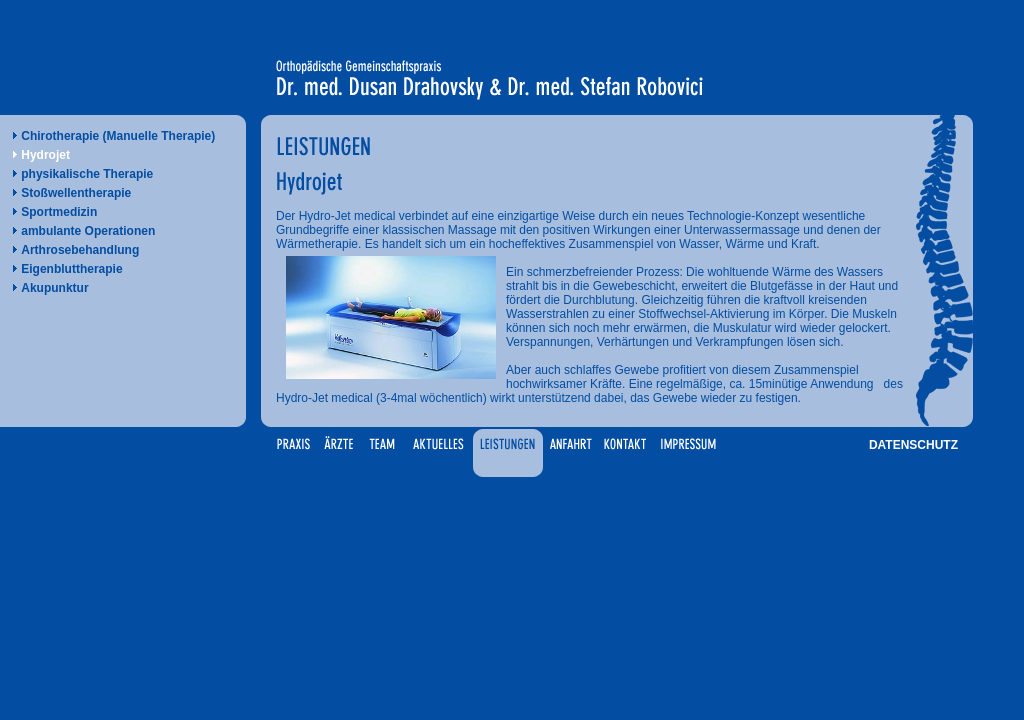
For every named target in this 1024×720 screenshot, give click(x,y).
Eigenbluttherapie (71, 269)
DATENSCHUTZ (913, 445)
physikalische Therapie (87, 174)
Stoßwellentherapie (76, 193)
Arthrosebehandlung (80, 250)
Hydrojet (45, 155)
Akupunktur (54, 288)
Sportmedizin (59, 212)
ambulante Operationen (88, 231)
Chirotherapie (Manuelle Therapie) (118, 136)
